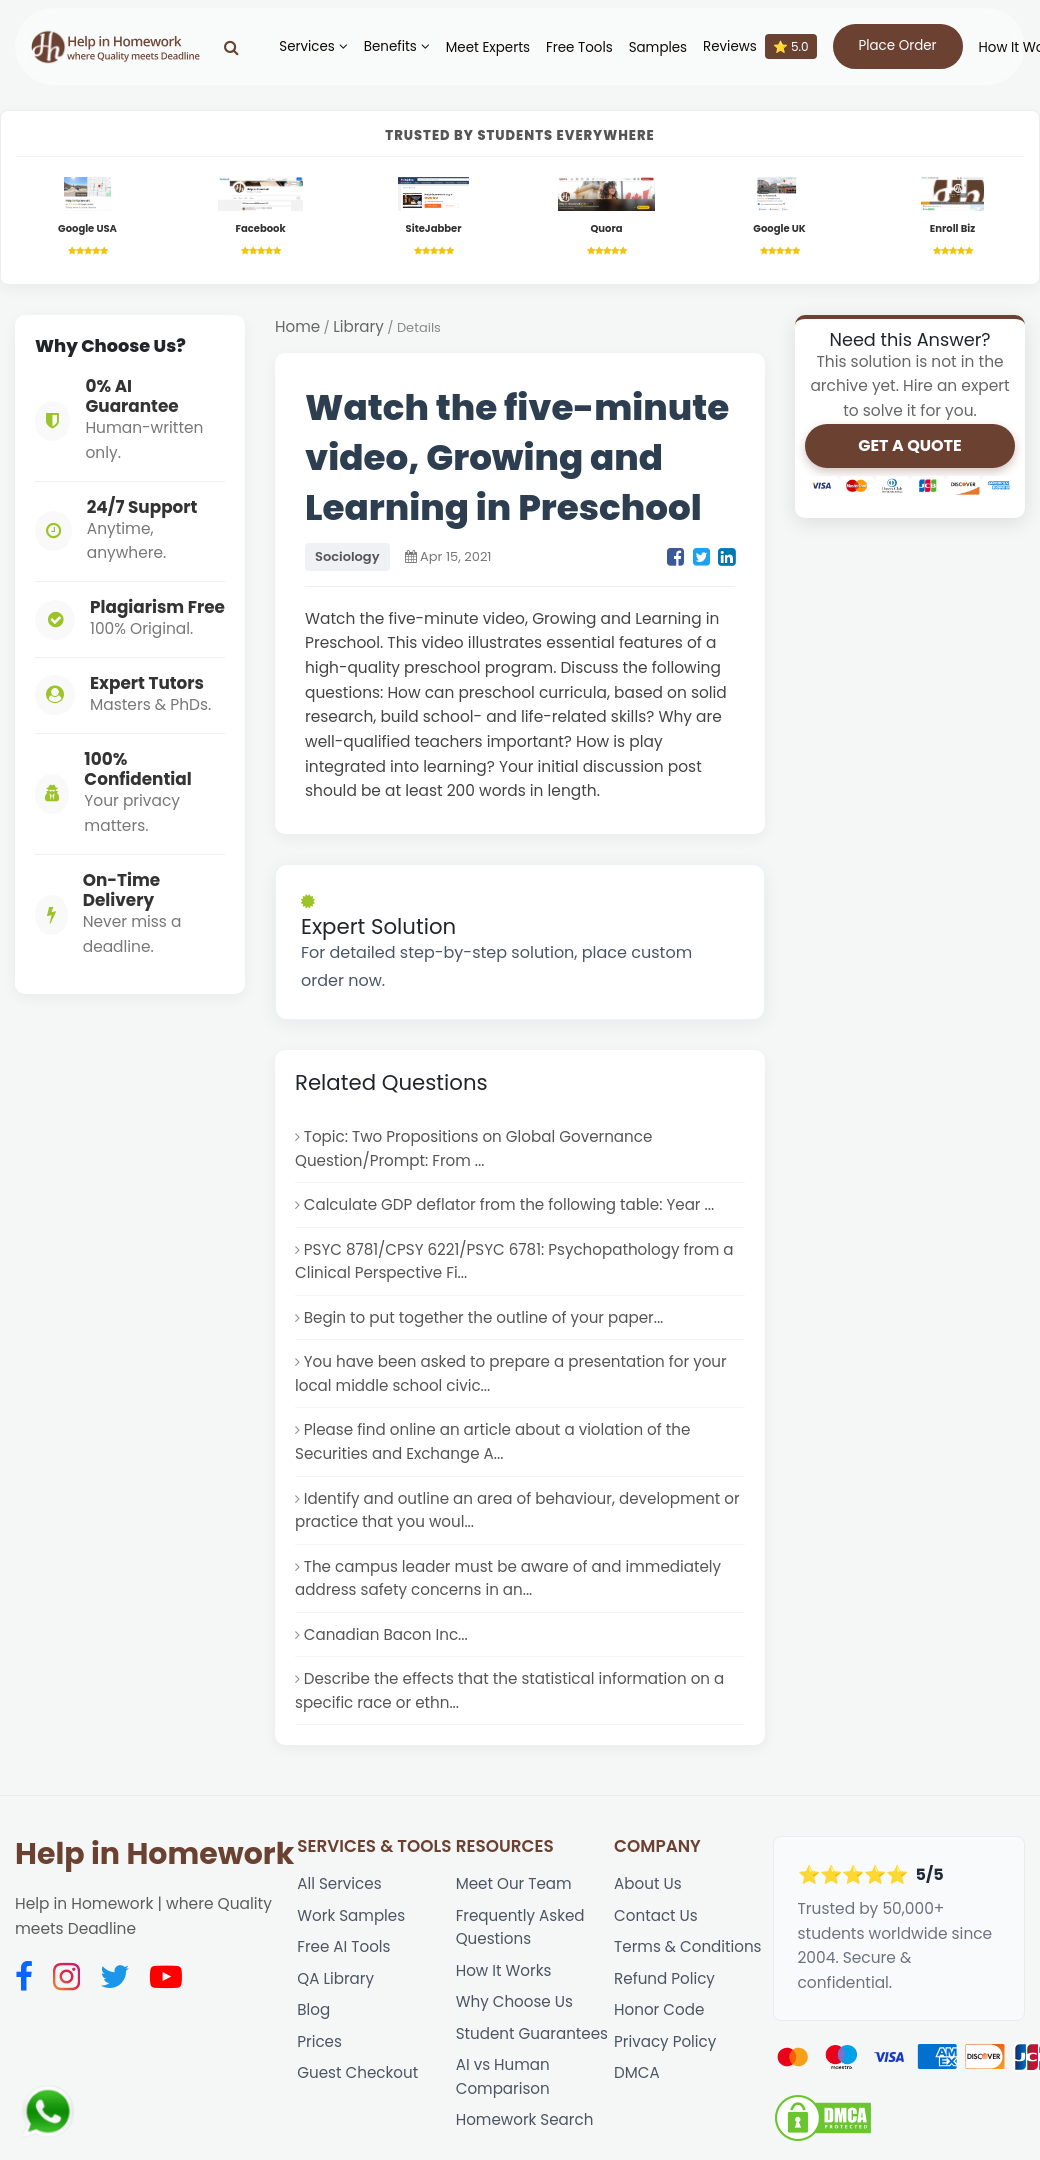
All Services (340, 1906)
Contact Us (656, 1939)
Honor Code (660, 2037)
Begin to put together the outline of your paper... (487, 1326)
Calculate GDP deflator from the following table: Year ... (513, 1210)
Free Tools (570, 47)
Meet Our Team (515, 1906)
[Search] (222, 47)
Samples (648, 47)
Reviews (750, 46)
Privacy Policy (666, 2070)
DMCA (637, 2102)
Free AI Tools (344, 1972)
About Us (648, 1906)
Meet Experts (478, 47)
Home (298, 328)
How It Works (504, 1996)
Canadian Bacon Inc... (387, 1653)
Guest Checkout (358, 2102)
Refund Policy (665, 2004)
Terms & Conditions (689, 1972)
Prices (319, 2070)
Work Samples (352, 1939)
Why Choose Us (515, 2029)
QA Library (336, 2004)
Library (359, 328)
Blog (314, 2037)
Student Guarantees (533, 2062)
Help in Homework (154, 1877)
